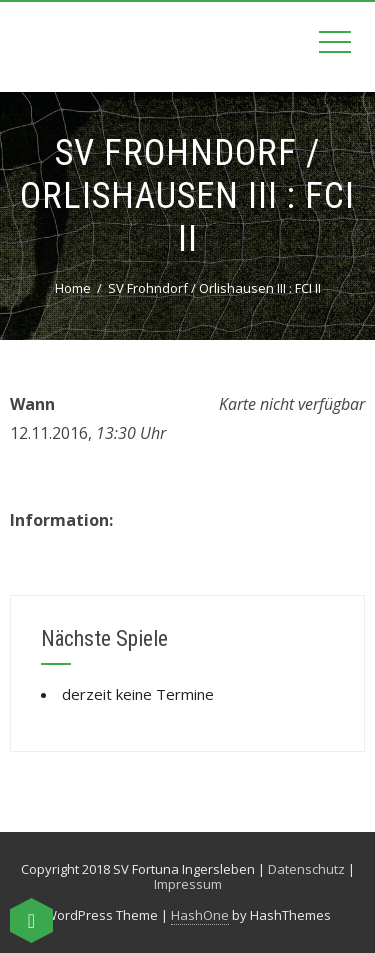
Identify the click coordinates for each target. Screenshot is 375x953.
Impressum (188, 884)
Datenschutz (306, 869)
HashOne (200, 915)
